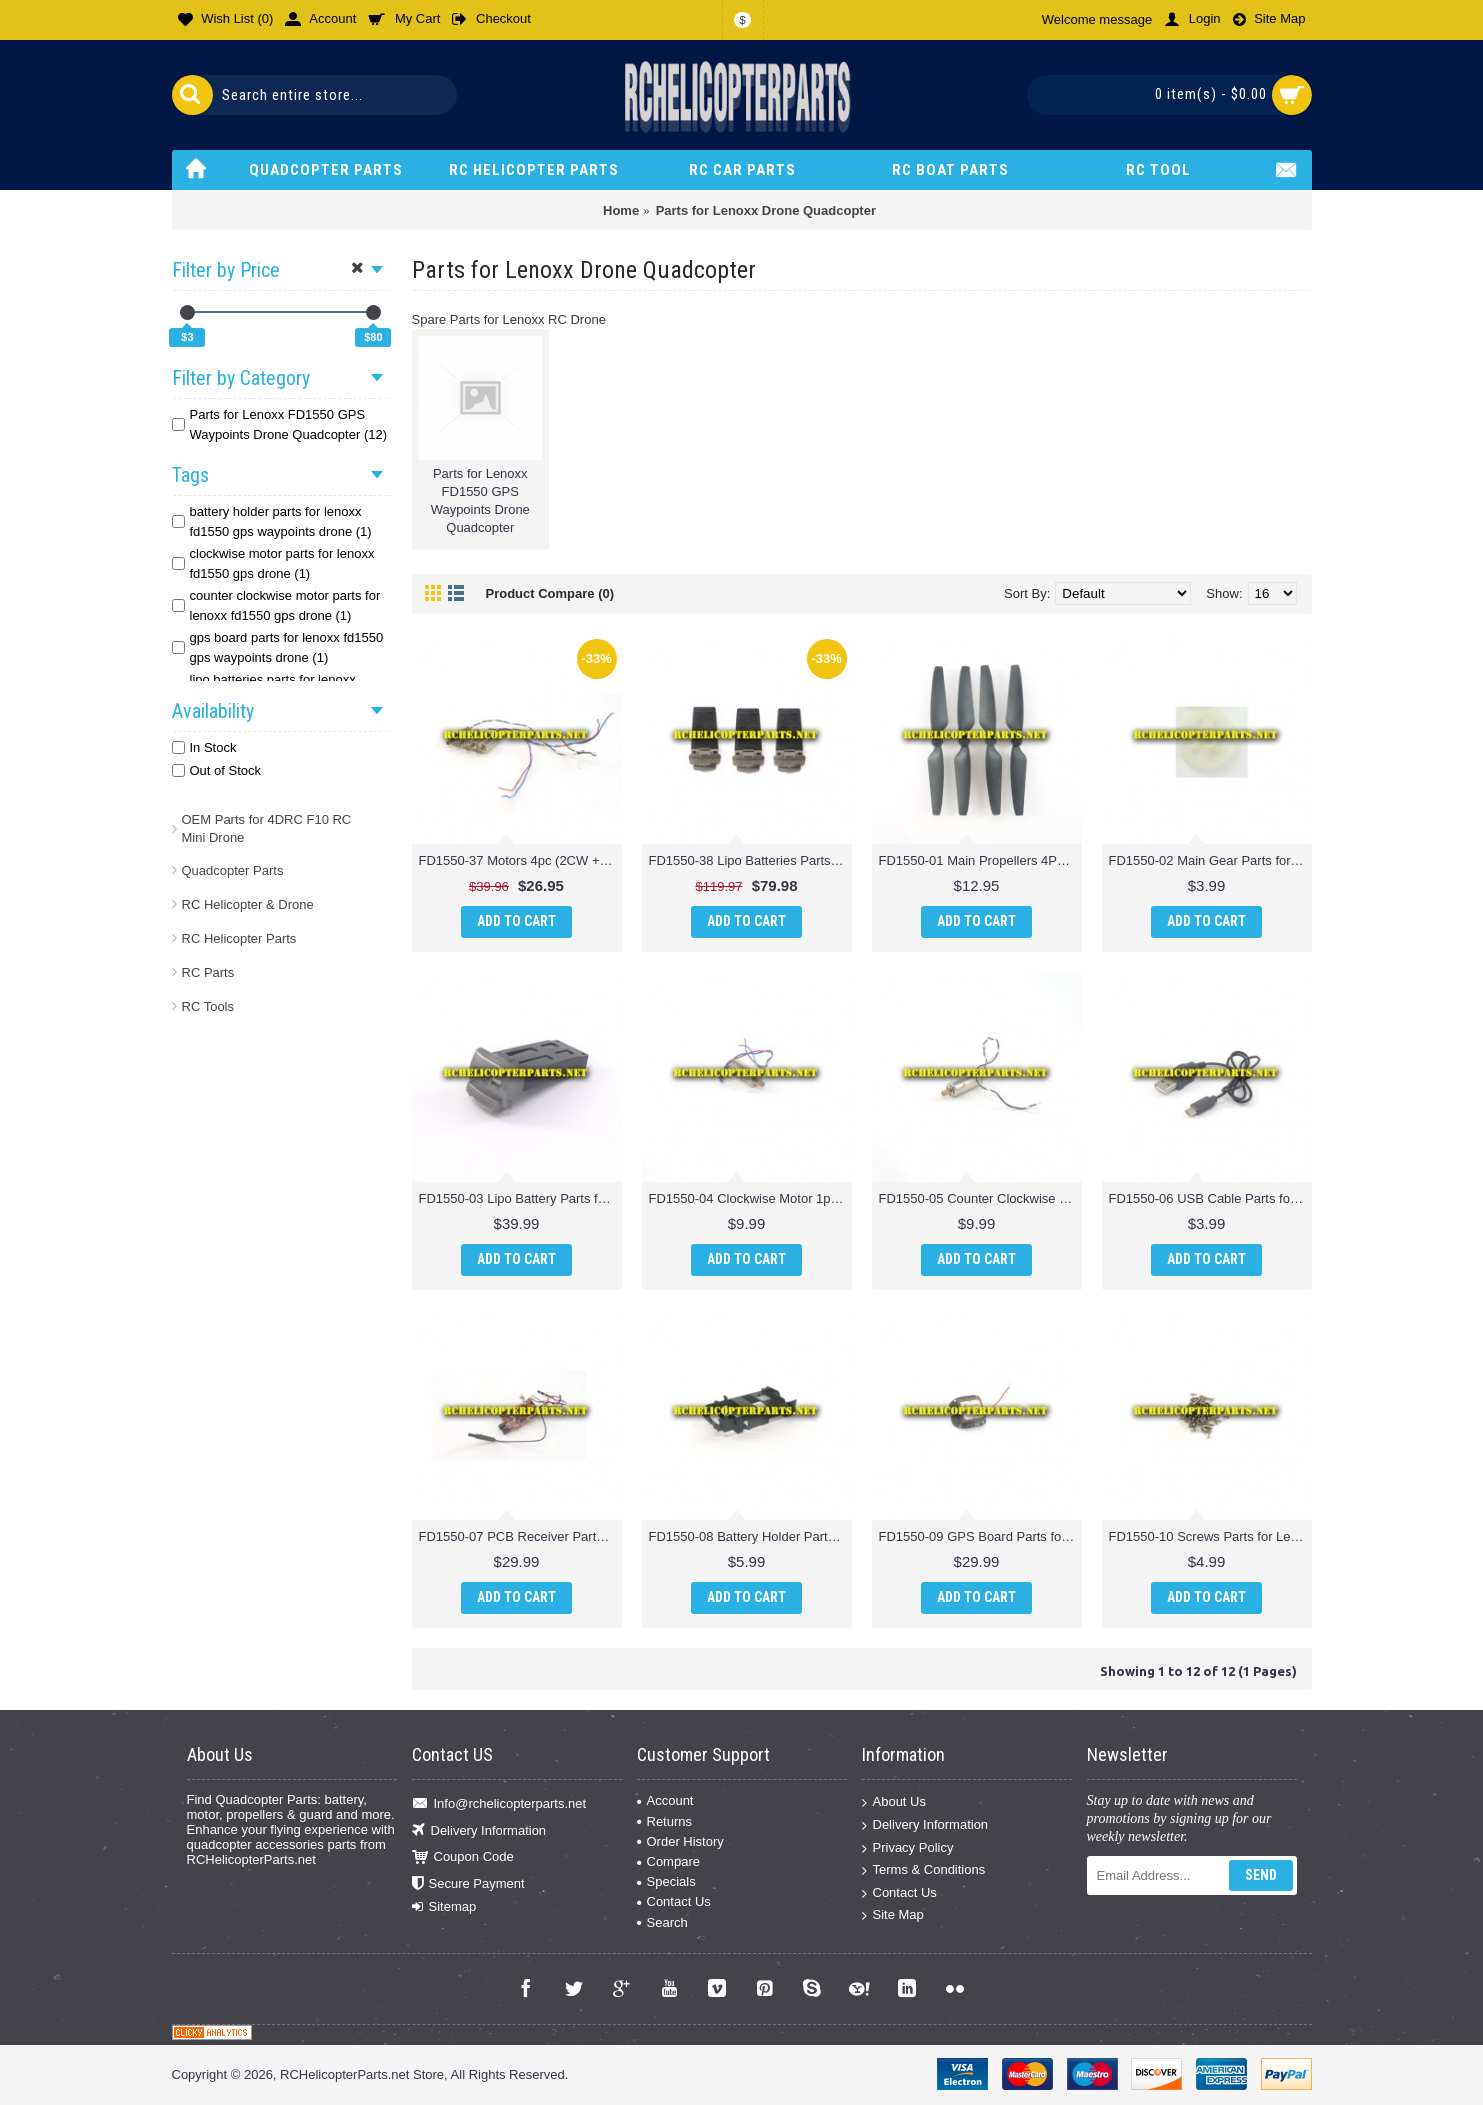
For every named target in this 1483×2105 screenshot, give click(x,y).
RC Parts (208, 972)
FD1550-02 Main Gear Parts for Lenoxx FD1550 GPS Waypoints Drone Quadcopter (1210, 860)
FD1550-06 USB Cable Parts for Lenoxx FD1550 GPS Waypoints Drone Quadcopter (1210, 1198)
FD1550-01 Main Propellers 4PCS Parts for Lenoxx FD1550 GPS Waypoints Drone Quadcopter (980, 860)
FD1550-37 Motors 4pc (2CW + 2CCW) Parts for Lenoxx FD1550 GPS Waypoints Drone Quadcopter (520, 860)
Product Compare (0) (550, 593)
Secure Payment (468, 1883)
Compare (668, 1861)
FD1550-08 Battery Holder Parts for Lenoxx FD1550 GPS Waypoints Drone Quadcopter (750, 1536)
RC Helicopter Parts (239, 938)
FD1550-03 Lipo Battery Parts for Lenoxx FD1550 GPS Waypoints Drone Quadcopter (520, 1198)
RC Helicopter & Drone (248, 904)
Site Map (893, 1915)
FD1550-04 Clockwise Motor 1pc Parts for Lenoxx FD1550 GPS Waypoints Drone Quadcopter (750, 1198)
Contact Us (674, 1901)
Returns (665, 1821)
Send (1261, 1875)
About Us (894, 1802)
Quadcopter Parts (233, 870)
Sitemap (444, 1907)
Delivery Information (479, 1831)
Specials (666, 1881)
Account (665, 1800)
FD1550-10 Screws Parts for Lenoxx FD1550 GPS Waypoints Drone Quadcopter (1210, 1536)
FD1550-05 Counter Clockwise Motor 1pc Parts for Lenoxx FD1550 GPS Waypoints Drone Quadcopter (980, 1198)
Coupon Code (463, 1857)
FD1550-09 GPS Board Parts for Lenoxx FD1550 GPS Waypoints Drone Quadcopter (980, 1536)
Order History (680, 1841)
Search (662, 1922)
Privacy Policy (908, 1847)
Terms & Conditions (924, 1870)
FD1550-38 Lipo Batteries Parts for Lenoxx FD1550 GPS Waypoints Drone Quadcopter (750, 860)
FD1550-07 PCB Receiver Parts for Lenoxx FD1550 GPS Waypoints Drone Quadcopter (520, 1536)
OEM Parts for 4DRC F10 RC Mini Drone (267, 828)
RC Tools (208, 1006)
